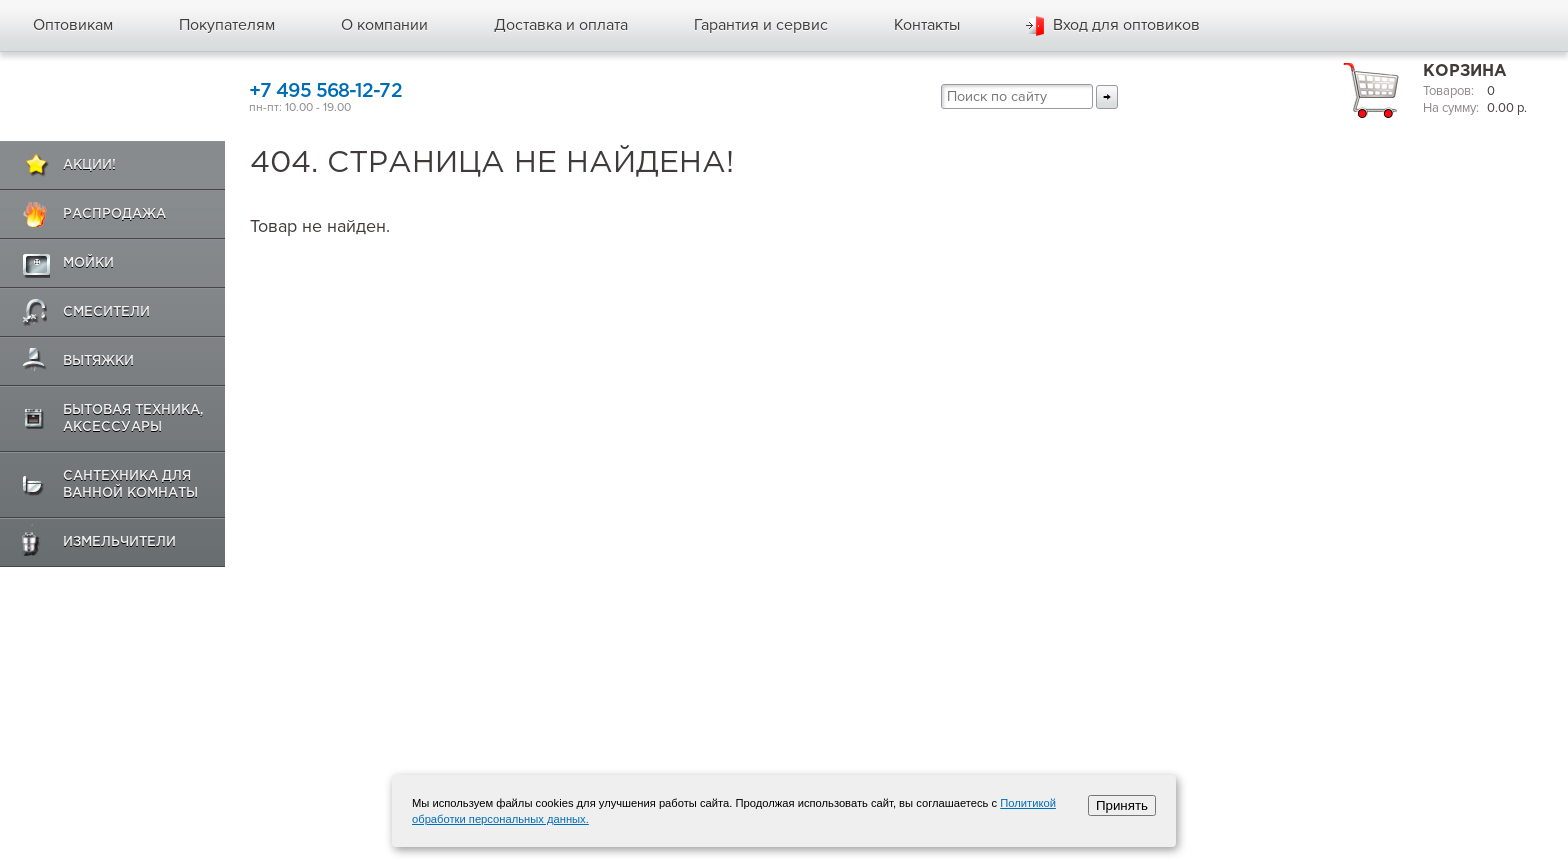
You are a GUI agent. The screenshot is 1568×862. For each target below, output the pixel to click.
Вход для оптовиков (1126, 25)
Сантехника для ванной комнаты (130, 485)
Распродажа (114, 214)
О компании (384, 25)
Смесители (106, 312)
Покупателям (227, 25)
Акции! (89, 165)
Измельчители (119, 542)
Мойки (88, 263)
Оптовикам (73, 25)
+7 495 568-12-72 (325, 91)
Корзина (1465, 71)
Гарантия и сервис (761, 25)
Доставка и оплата (561, 25)
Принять (1122, 805)
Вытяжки (98, 361)
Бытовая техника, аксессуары (133, 419)
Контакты (927, 25)
